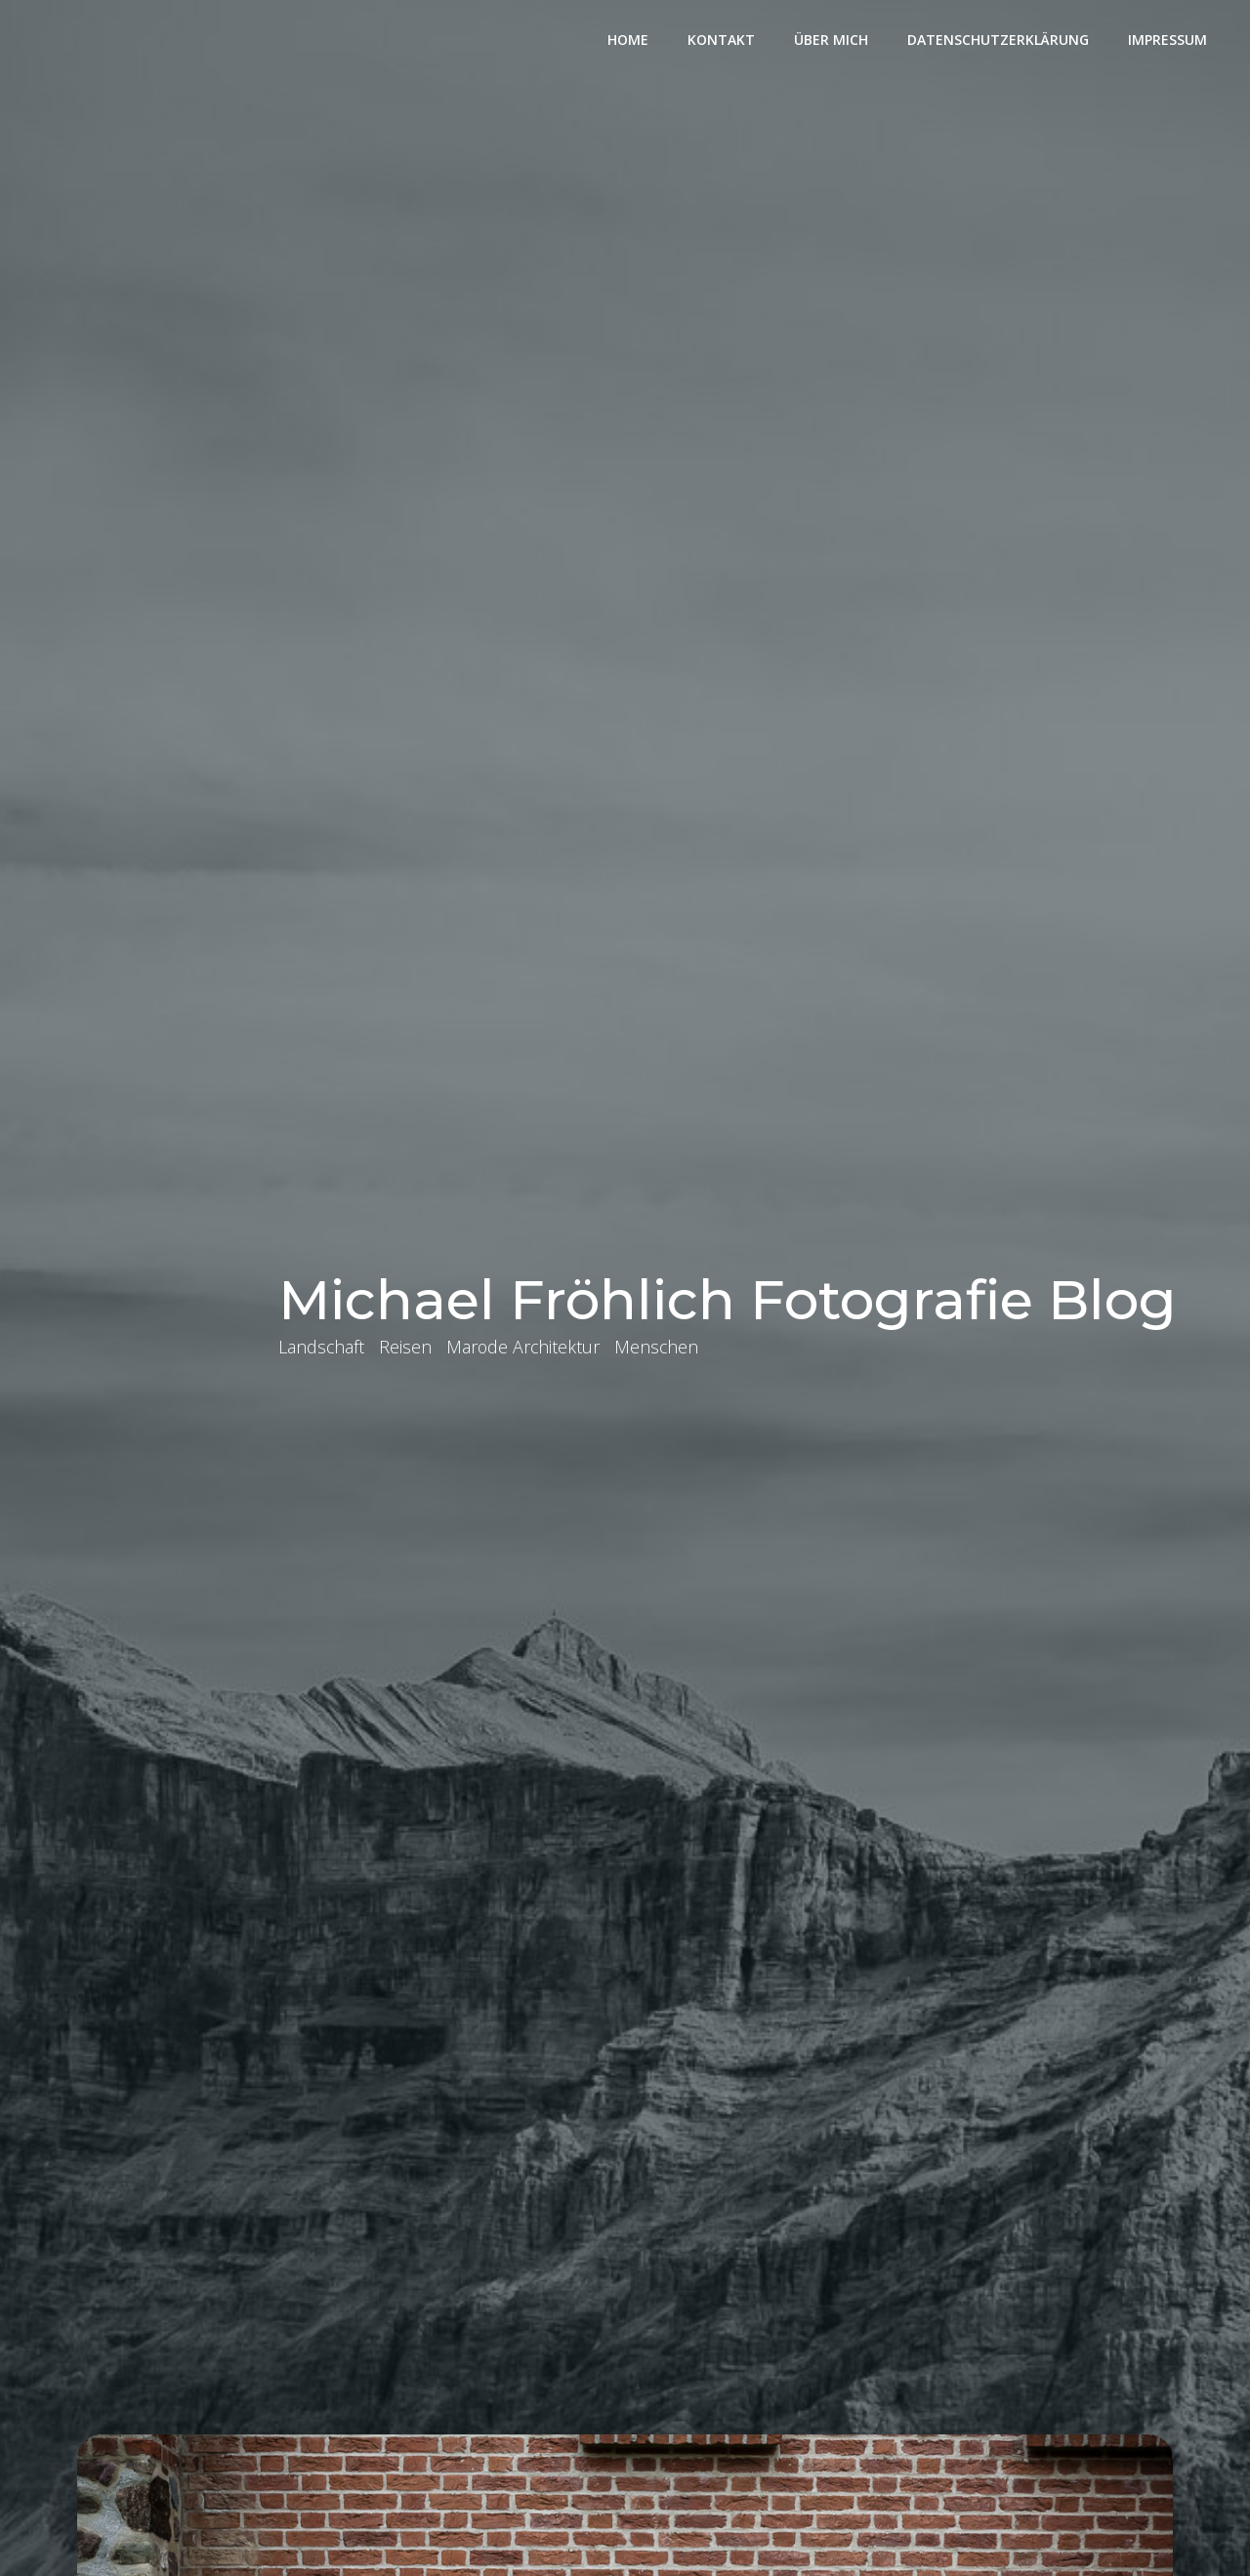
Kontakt (721, 39)
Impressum (1167, 39)
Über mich (831, 39)
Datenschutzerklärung (998, 39)
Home (627, 39)
